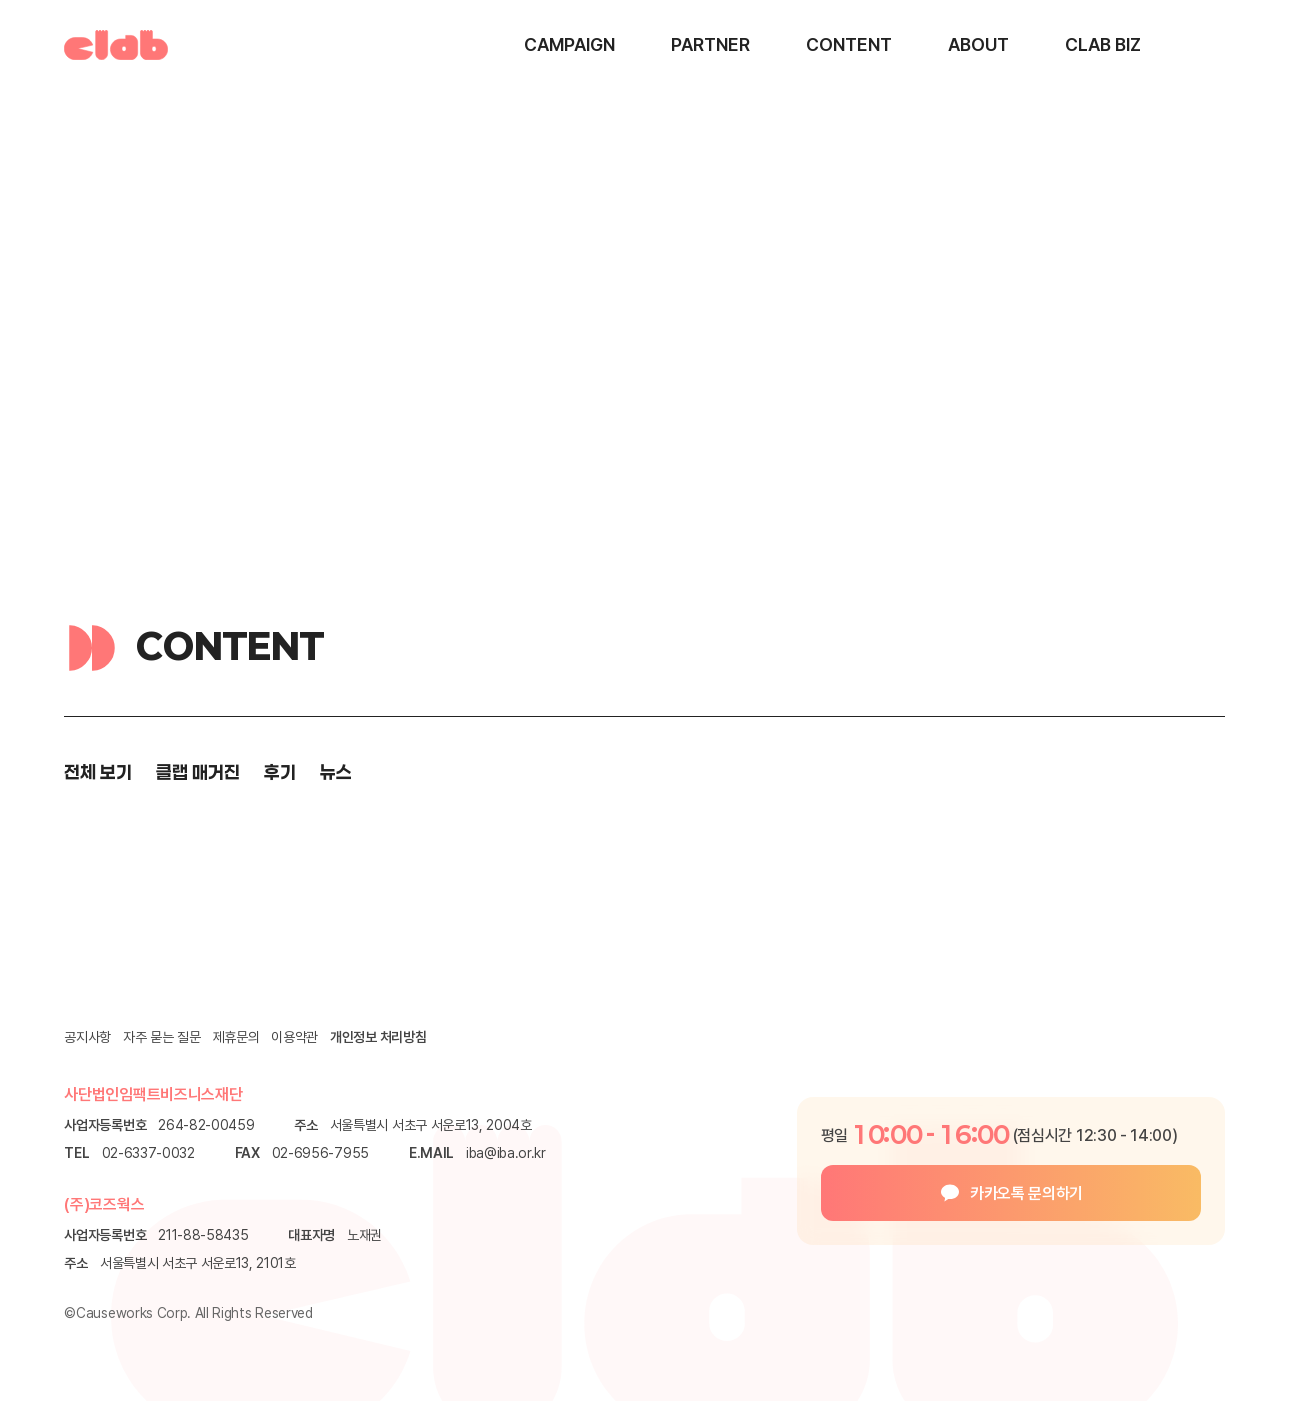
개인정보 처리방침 (378, 1037)
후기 (280, 772)
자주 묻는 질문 (161, 1037)
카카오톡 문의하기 (1026, 1193)
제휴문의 (236, 1037)
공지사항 (87, 1037)
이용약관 (294, 1037)
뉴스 (336, 772)
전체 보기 (98, 772)
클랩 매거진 (198, 772)
